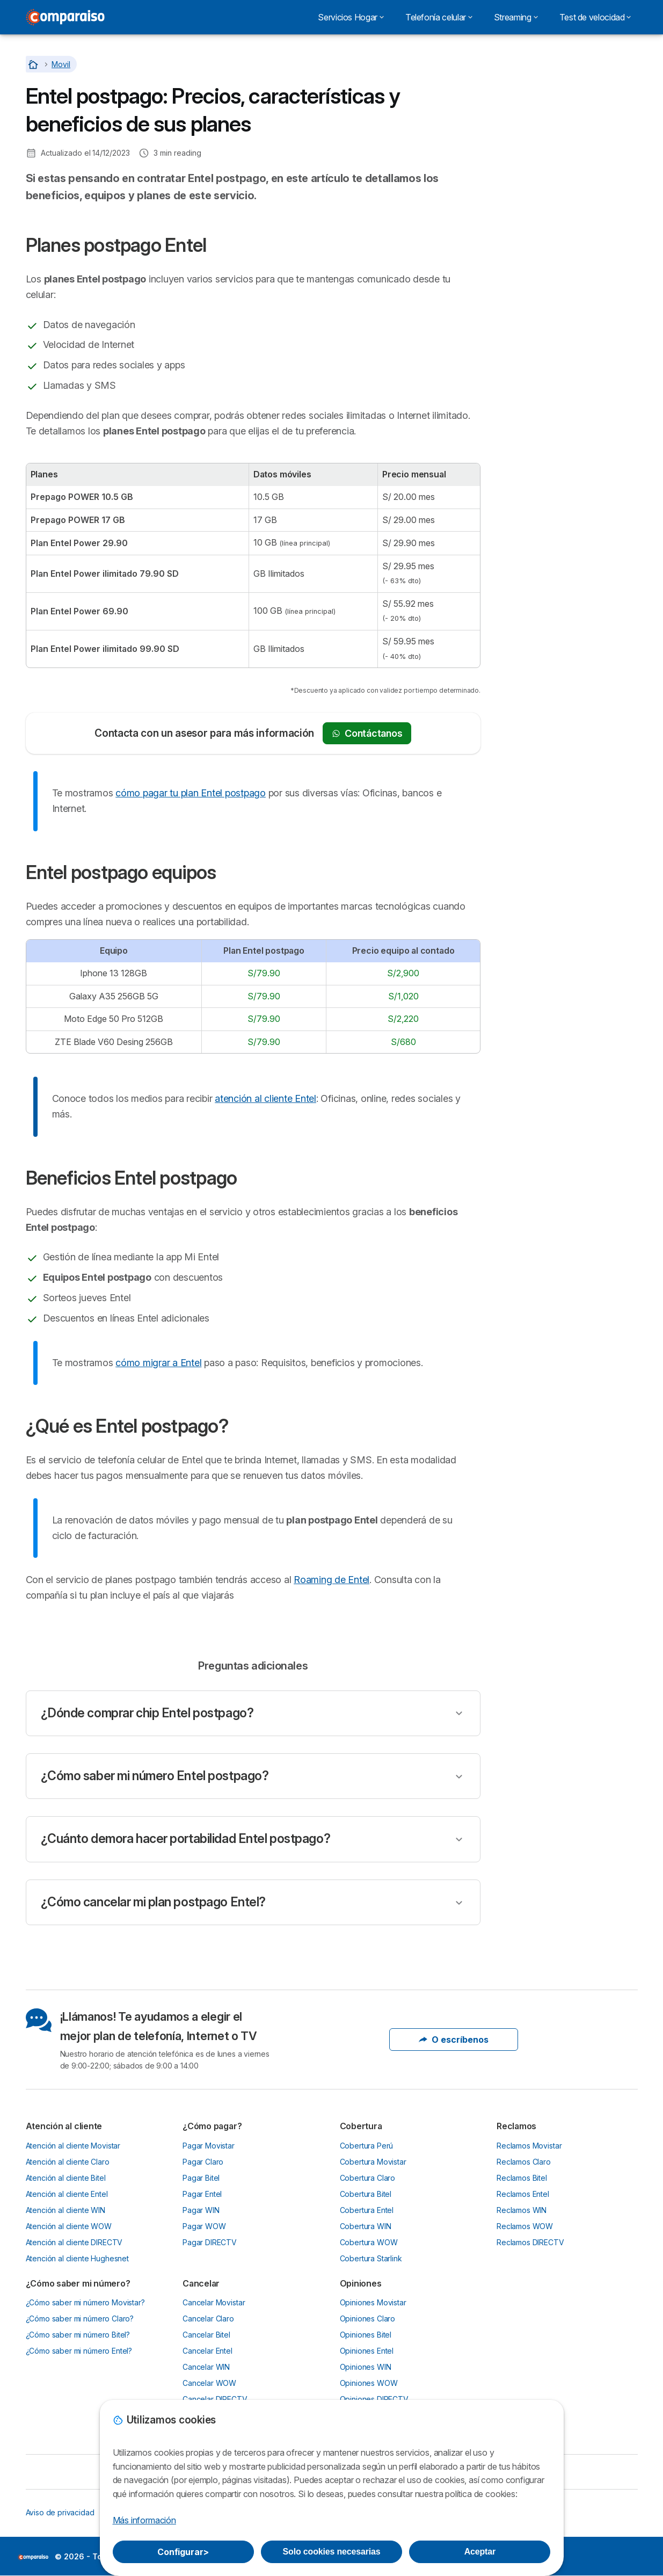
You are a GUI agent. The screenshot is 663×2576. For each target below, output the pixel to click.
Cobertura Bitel (366, 2193)
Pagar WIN (201, 2210)
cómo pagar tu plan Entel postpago (190, 793)
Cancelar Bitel (206, 2334)
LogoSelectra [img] (33, 2557)
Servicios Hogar (351, 17)
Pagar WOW (204, 2226)
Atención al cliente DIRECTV (74, 2242)
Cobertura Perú (367, 2145)
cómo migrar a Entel (158, 1362)
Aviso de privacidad (60, 2512)
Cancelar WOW (209, 2383)
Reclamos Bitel (522, 2177)
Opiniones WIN (365, 2366)
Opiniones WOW (369, 2383)
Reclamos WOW (525, 2226)
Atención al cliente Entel (67, 2193)
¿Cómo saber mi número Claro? (80, 2318)
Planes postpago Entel (545, 83)
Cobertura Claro (368, 2177)
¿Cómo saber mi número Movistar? (85, 2302)
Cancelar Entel (207, 2350)
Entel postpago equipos (547, 102)
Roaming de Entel (331, 1579)
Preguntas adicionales (544, 159)
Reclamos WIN (522, 2210)
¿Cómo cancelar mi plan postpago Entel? (153, 1902)
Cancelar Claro (208, 2318)
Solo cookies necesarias (332, 2551)
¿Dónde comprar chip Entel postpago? (147, 1713)
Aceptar (480, 2551)
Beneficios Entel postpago (552, 121)
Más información (144, 2520)
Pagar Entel (202, 2193)
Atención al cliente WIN (65, 2210)
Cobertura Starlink (371, 2258)
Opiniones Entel (367, 2350)
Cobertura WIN (365, 2226)
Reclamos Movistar (529, 2145)
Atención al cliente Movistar (73, 2145)
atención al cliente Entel (265, 1098)
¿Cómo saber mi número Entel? (79, 2350)
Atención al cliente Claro (68, 2161)
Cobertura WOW (369, 2242)
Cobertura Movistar (373, 2161)
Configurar (183, 2551)
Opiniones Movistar (373, 2302)
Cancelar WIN (206, 2366)
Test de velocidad (595, 17)
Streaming (516, 17)
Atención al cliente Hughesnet (77, 2258)
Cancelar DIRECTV (215, 2399)
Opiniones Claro (368, 2318)
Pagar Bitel (201, 2177)
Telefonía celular (438, 17)
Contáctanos (367, 733)
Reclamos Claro (524, 2161)
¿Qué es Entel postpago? (549, 140)
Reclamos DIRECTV (530, 2242)
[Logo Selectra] (65, 17)
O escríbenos (454, 2039)
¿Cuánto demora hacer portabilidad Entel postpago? (186, 1838)
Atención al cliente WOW (69, 2226)
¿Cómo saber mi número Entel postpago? (155, 1775)
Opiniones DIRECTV (374, 2399)
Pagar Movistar (209, 2145)
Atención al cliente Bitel (66, 2177)
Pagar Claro (203, 2161)
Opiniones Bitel (366, 2334)
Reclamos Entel (523, 2193)
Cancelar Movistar (214, 2302)
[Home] (34, 64)
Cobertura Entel (367, 2210)
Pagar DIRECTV (210, 2242)
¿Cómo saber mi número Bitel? (78, 2334)
